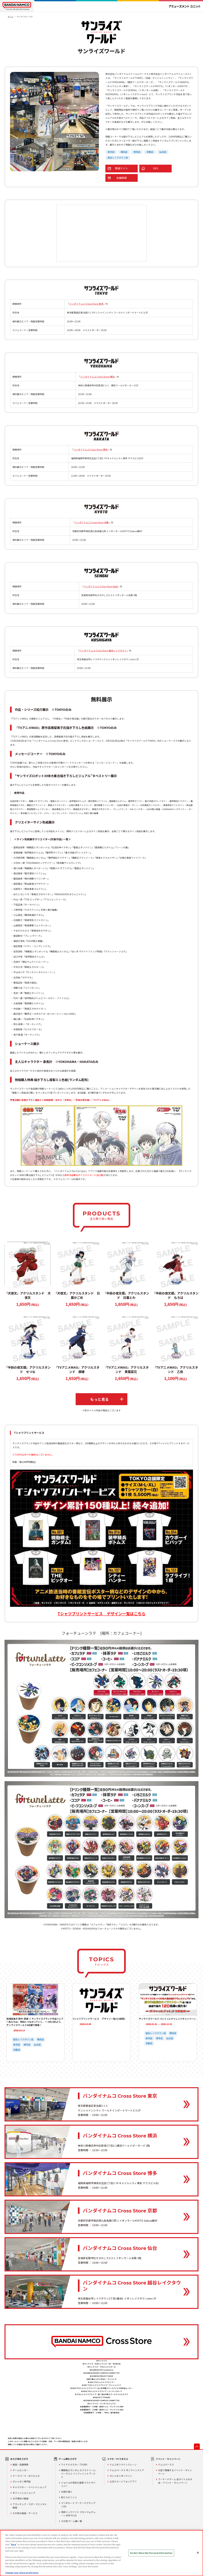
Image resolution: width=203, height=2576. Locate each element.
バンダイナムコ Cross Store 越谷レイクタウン (103, 650)
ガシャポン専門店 (22, 2481)
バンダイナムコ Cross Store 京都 (92, 522)
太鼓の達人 (66, 2491)
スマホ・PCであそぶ (117, 2458)
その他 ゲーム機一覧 (71, 2521)
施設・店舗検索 (20, 2464)
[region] (101, 2553)
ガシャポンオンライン (121, 2475)
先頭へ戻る (197, 2446)
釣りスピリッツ (69, 2497)
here (13, 2544)
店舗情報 (121, 178)
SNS (155, 168)
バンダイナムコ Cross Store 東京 (86, 303)
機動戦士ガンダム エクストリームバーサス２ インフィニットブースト (78, 2474)
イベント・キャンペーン (168, 2458)
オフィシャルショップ (24, 2492)
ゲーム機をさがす (68, 2458)
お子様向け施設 (20, 2498)
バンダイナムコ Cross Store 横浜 (97, 376)
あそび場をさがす (19, 2458)
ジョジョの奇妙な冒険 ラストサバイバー (78, 2484)
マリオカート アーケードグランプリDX (78, 2504)
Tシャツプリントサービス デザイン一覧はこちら (101, 1613)
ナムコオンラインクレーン (123, 2464)
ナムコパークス (166, 2464)
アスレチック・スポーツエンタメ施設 (30, 2505)
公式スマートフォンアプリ (123, 2481)
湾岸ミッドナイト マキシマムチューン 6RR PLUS (78, 2513)
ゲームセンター (20, 2470)
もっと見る (99, 1399)
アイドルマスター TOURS (74, 2464)
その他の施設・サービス (25, 2513)
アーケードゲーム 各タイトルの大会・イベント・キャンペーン (175, 2481)
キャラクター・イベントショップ (29, 2487)
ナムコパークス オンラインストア (127, 2470)
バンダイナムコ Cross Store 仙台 (101, 586)
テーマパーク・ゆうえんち (26, 2475)
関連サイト (121, 168)
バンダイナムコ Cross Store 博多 (90, 449)
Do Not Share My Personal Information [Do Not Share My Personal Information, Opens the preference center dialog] (151, 2553)
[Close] (197, 2552)
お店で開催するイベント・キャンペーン (175, 2472)
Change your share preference (21, 2572)
